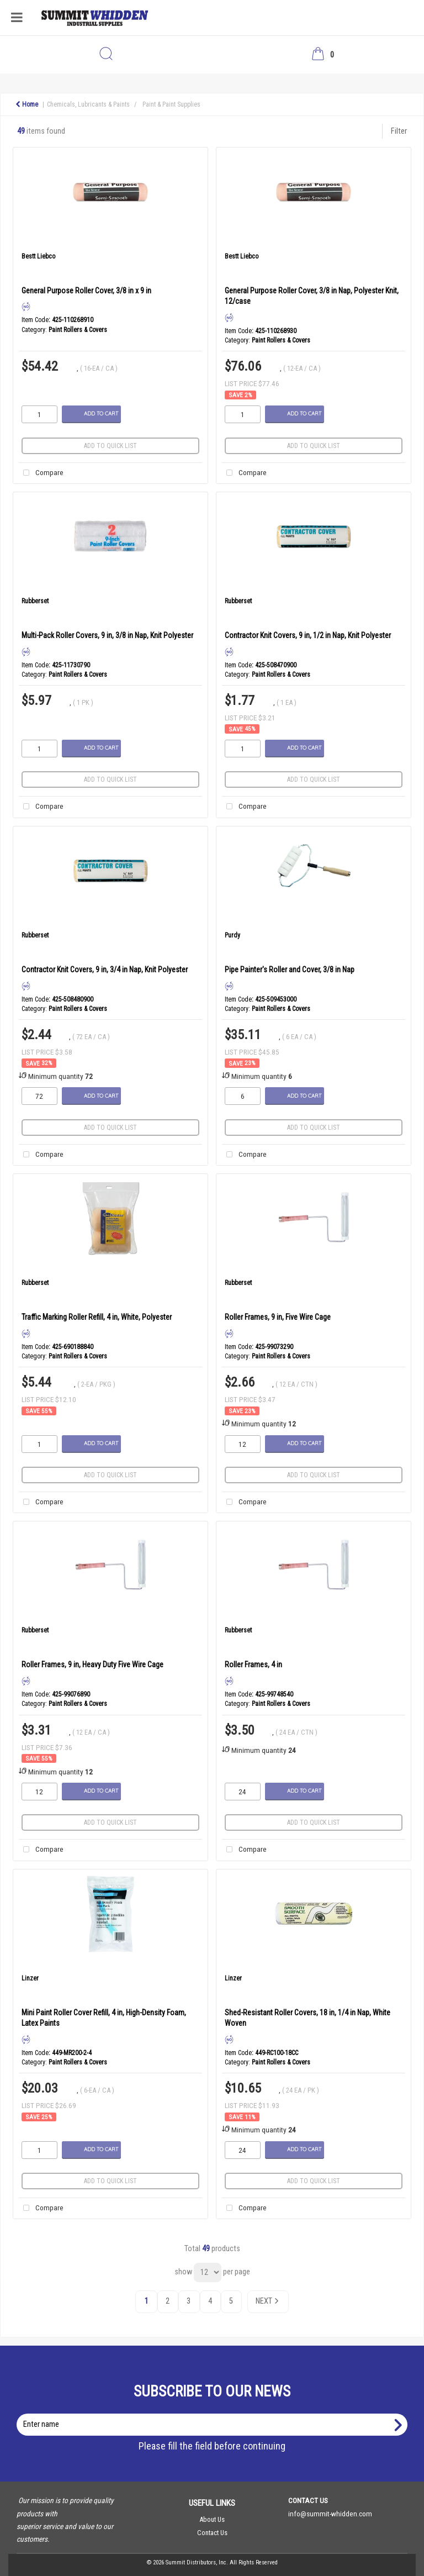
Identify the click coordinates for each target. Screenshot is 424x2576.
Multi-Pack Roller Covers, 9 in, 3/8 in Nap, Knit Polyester (107, 635)
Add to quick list (110, 446)
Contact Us (212, 2532)
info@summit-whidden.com (330, 2513)
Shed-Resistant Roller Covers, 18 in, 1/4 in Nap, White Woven (307, 2017)
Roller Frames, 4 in (253, 1664)
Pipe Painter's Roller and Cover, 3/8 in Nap (289, 969)
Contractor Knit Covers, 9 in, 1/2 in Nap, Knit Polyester (308, 635)
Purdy (232, 935)
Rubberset (35, 601)
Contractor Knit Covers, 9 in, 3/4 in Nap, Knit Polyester (105, 969)
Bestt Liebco (38, 256)
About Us (212, 2519)
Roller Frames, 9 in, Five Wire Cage (278, 1317)
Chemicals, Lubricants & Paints (88, 104)
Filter (399, 131)
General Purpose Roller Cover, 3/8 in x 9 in (86, 290)
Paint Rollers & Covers (78, 330)
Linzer (30, 1978)
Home (26, 104)
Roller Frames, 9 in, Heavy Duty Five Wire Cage (92, 1664)
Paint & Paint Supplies (171, 104)
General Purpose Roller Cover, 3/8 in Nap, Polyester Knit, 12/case (312, 295)
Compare (41, 473)
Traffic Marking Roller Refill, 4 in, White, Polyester (97, 1317)
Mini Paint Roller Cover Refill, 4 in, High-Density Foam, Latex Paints (104, 2017)
